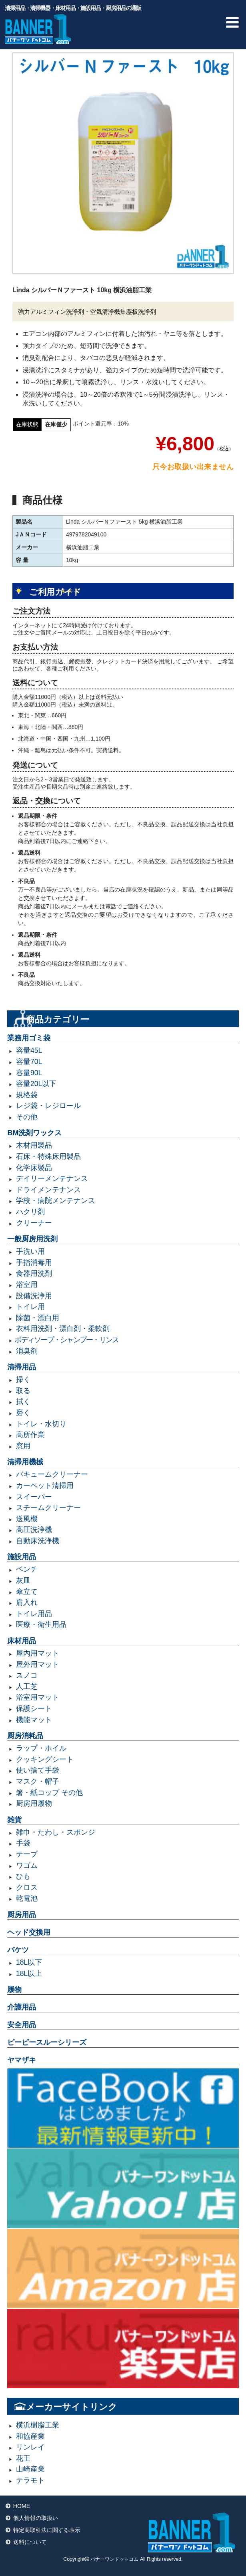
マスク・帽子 (37, 1781)
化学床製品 (34, 1168)
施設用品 (21, 1557)
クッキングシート (45, 1759)
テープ (27, 1854)
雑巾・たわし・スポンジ (55, 1832)
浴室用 (27, 1285)
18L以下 (29, 1962)
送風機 (27, 1519)
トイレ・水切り (41, 1424)
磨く (23, 1413)
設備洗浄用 (34, 1296)
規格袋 (27, 1095)
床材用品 (21, 1641)
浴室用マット (37, 1697)
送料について (30, 2542)
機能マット (34, 1720)
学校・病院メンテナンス (55, 1201)
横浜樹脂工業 (37, 2425)
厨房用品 (21, 1915)
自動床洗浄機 (37, 1541)
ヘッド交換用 (28, 1932)
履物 (14, 1990)
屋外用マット (37, 1664)
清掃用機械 (25, 1462)
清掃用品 (21, 1367)
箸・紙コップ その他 (49, 1793)
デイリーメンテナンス (52, 1179)
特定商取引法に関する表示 (46, 2530)
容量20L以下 (36, 1084)
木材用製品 (34, 1145)
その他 (27, 1117)
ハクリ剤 (30, 1212)
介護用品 (21, 2007)
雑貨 (14, 1820)
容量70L (29, 1062)
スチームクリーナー (48, 1508)
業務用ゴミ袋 (28, 1038)
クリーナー (34, 1223)
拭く (23, 1401)
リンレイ (30, 2447)
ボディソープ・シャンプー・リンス (66, 1340)
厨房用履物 (34, 1803)
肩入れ (27, 1602)
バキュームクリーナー (52, 1474)
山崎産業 (30, 2469)
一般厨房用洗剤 (32, 1239)
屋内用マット (37, 1653)
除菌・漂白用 (37, 1318)
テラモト (30, 2480)
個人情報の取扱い (35, 2518)
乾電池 (27, 1898)
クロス (27, 1887)
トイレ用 (30, 1307)
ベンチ (27, 1569)
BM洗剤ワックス (34, 1133)
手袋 (23, 1843)
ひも (23, 1876)
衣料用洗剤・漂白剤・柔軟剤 (63, 1329)
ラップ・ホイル (41, 1748)
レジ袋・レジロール (48, 1106)
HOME (21, 2506)
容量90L (29, 1073)
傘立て (27, 1592)
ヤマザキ (21, 2060)
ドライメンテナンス (48, 1190)
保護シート (34, 1709)
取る (23, 1391)
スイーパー (34, 1497)
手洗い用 (30, 1251)
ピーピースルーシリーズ (46, 2042)
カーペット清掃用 (45, 1486)
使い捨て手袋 (37, 1770)
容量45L (29, 1050)
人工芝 (27, 1687)
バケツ (18, 1950)
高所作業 (30, 1435)
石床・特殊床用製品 (48, 1156)
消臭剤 (27, 1351)
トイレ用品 (34, 1614)
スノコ (27, 1675)
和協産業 (30, 2436)
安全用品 (21, 2025)
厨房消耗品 (25, 1736)
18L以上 (29, 1974)
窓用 (23, 1446)
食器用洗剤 (34, 1273)
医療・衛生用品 (41, 1624)
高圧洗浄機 (34, 1530)
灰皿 (23, 1580)
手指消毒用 (34, 1263)
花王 (23, 2458)
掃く (23, 1379)
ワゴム (27, 1865)
